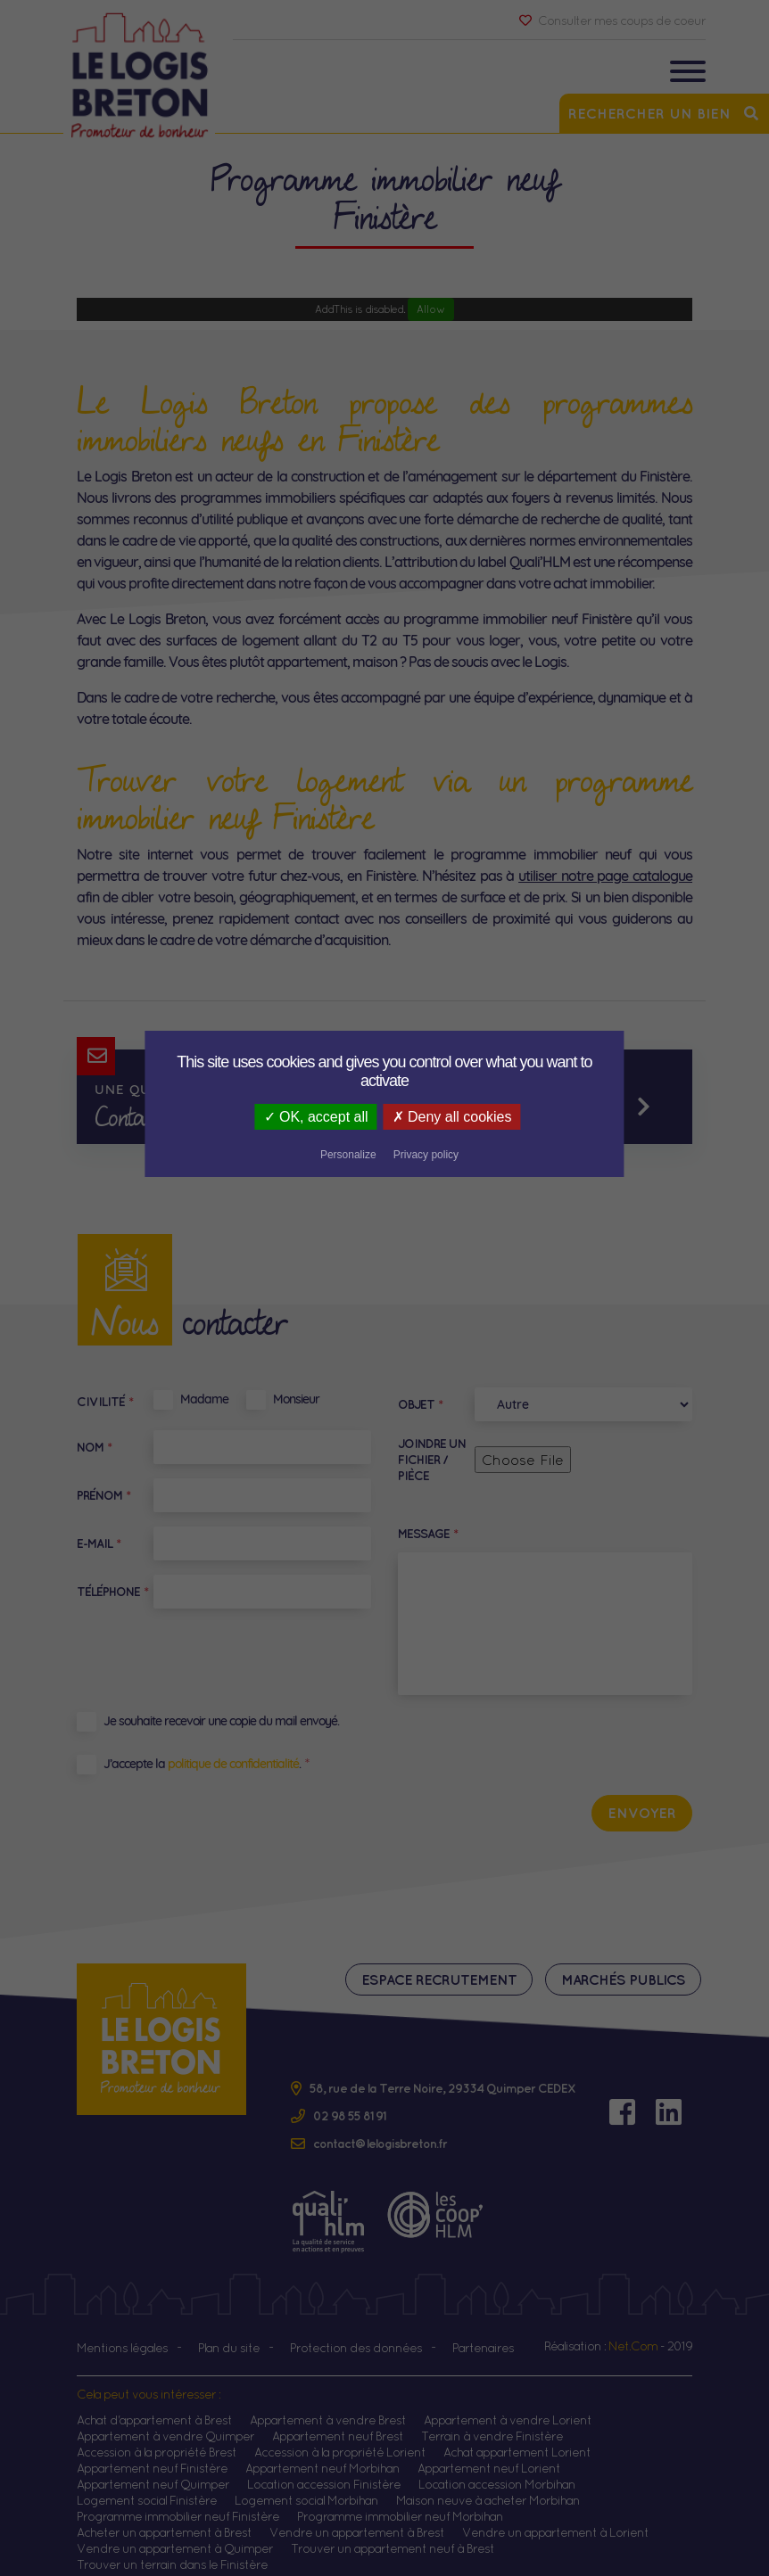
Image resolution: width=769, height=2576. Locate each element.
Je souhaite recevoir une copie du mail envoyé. (221, 1721)
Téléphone (112, 1591)
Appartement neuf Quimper (153, 2469)
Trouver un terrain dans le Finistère (172, 2549)
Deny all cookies (372, 1116)
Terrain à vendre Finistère (492, 2421)
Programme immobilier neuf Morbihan (400, 2501)
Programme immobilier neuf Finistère (178, 2501)
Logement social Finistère (147, 2485)
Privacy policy (564, 1118)
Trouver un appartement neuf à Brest (392, 2533)
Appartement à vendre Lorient (507, 2405)
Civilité (105, 1402)
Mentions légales (122, 2332)
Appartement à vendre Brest (328, 2405)
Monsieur (296, 1399)
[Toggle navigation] (688, 74)
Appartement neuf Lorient (489, 2453)
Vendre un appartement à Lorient (555, 2517)
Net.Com (632, 2331)
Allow (431, 309)
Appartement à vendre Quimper (165, 2421)
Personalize (487, 1118)
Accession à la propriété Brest (156, 2437)
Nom (94, 1447)
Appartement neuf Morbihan (322, 2453)
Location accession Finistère (324, 2469)
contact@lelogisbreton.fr (380, 2128)
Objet (420, 1404)
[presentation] (556, 1744)
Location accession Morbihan (496, 2469)
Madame (204, 1399)
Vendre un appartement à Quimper (175, 2533)
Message (428, 1534)
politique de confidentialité (233, 1764)
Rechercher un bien (664, 113)
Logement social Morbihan (306, 2485)
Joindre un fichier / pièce (432, 1459)
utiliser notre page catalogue (605, 876)
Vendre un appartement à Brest (356, 2517)
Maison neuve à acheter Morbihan (488, 2485)
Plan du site (229, 2332)
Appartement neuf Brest (337, 2421)
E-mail (98, 1543)
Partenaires (483, 2332)
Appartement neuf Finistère (152, 2453)
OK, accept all (233, 1116)
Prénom (103, 1495)
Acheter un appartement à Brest (164, 2517)
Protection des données (356, 2332)
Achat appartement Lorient (517, 2437)
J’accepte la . (202, 1764)
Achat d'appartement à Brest (154, 2405)
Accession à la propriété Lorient (340, 2437)
